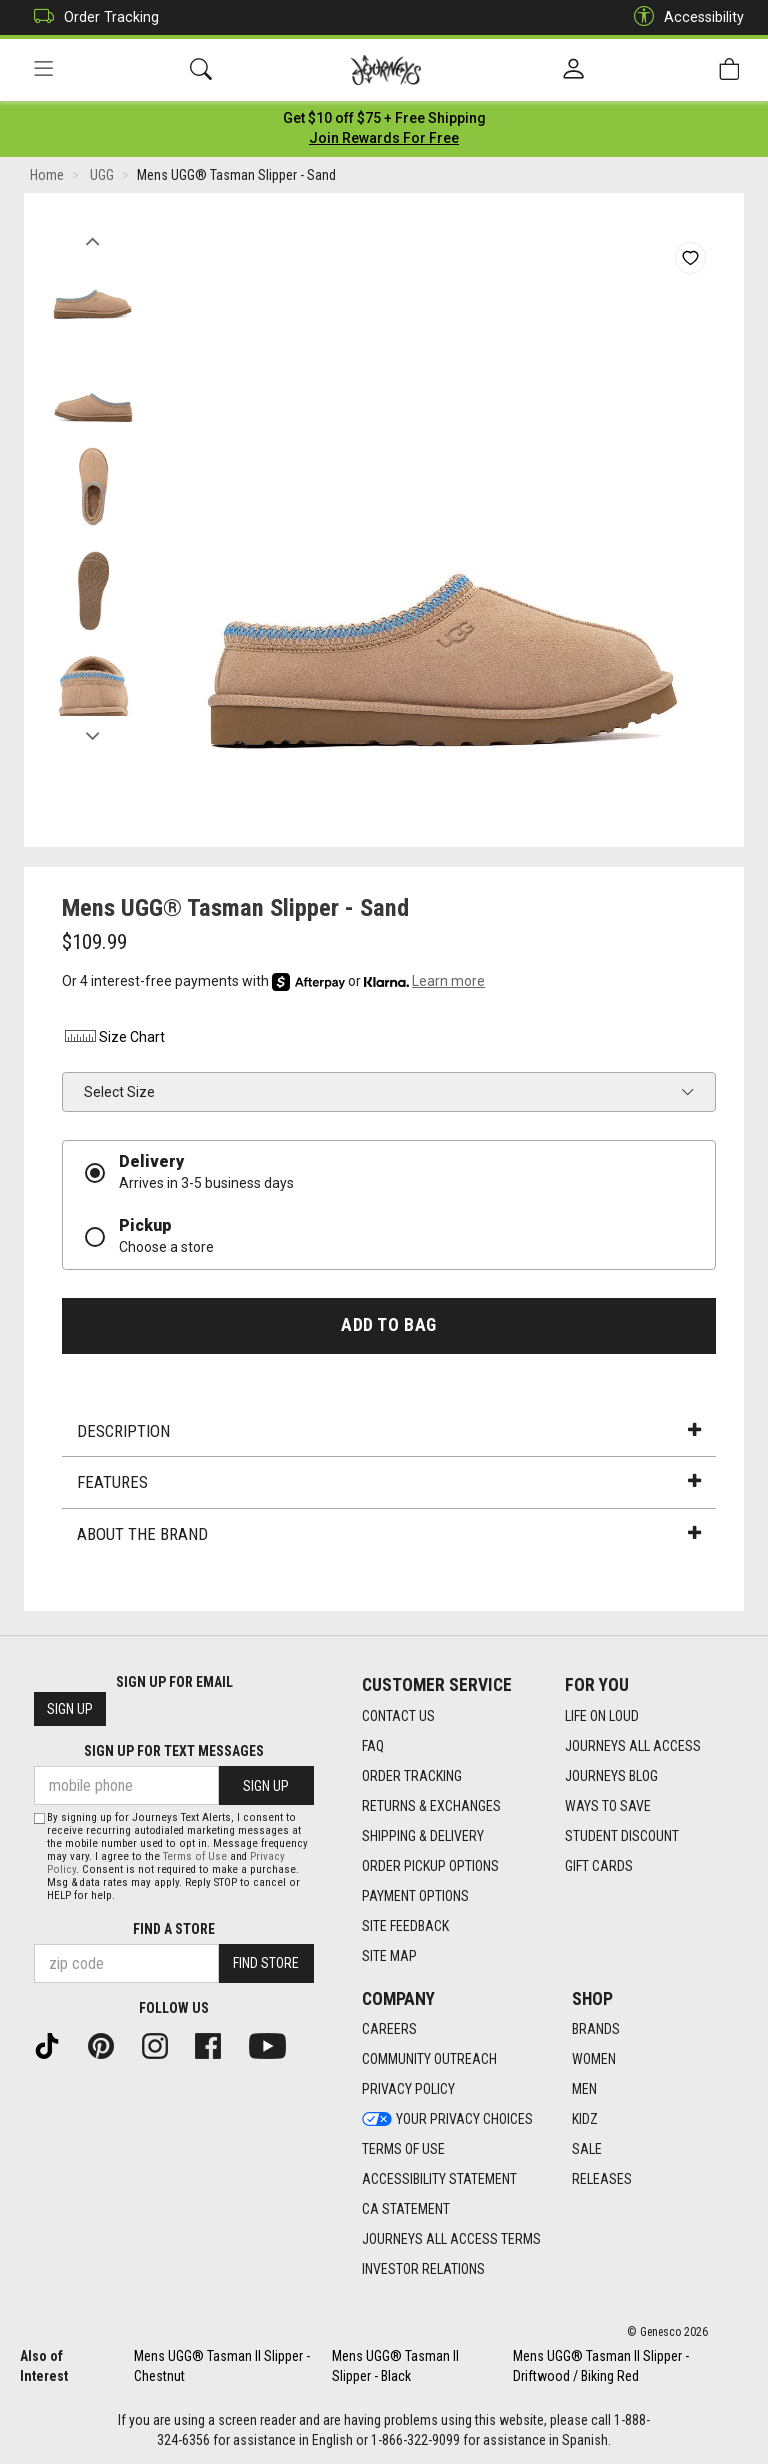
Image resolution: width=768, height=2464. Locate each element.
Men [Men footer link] (584, 2090)
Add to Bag (388, 1327)
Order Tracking (91, 17)
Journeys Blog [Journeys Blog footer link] (611, 1776)
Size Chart (113, 1040)
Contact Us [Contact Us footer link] (398, 1716)
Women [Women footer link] (594, 2060)
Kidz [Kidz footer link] (585, 2120)
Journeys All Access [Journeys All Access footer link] (633, 1746)
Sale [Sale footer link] (587, 2150)
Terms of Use (195, 1856)
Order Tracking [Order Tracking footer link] (412, 1776)
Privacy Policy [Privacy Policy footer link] (408, 2090)
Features (389, 1485)
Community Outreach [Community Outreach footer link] (429, 2060)
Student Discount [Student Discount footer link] (622, 1836)
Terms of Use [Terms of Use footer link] (403, 2150)
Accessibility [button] (684, 17)
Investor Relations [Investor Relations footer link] (423, 2270)
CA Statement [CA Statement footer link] (406, 2210)
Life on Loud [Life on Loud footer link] (602, 1716)
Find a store (174, 1929)
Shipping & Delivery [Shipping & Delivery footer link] (423, 1836)
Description (389, 1433)
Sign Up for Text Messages (174, 1752)
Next (92, 733)
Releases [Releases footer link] (602, 2180)
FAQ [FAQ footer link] (373, 1746)
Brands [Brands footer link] (596, 2030)
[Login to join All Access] (384, 120)
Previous (92, 238)
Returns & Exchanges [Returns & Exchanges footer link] (431, 1806)
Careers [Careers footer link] (389, 2030)
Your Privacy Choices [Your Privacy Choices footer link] (447, 2120)
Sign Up (70, 1710)
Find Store (266, 1964)
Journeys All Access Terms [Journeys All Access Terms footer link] (451, 2240)
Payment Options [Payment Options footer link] (415, 1896)
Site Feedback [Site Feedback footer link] (405, 1926)
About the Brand (389, 1536)
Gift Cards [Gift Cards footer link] (599, 1866)
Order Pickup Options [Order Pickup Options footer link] (430, 1866)
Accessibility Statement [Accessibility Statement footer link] (439, 2180)
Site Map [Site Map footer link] (389, 1956)
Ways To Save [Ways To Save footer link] (608, 1806)
